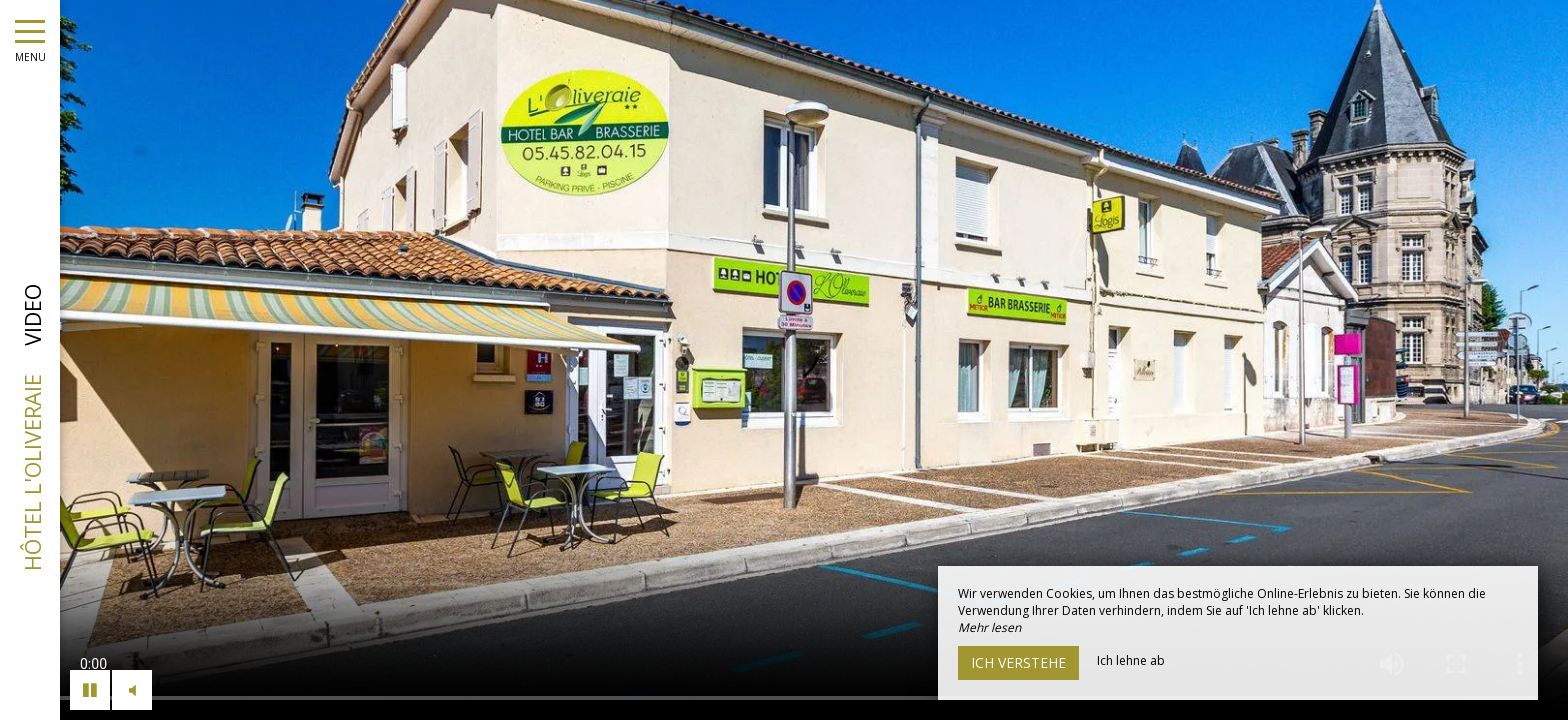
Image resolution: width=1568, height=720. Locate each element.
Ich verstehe (1018, 662)
